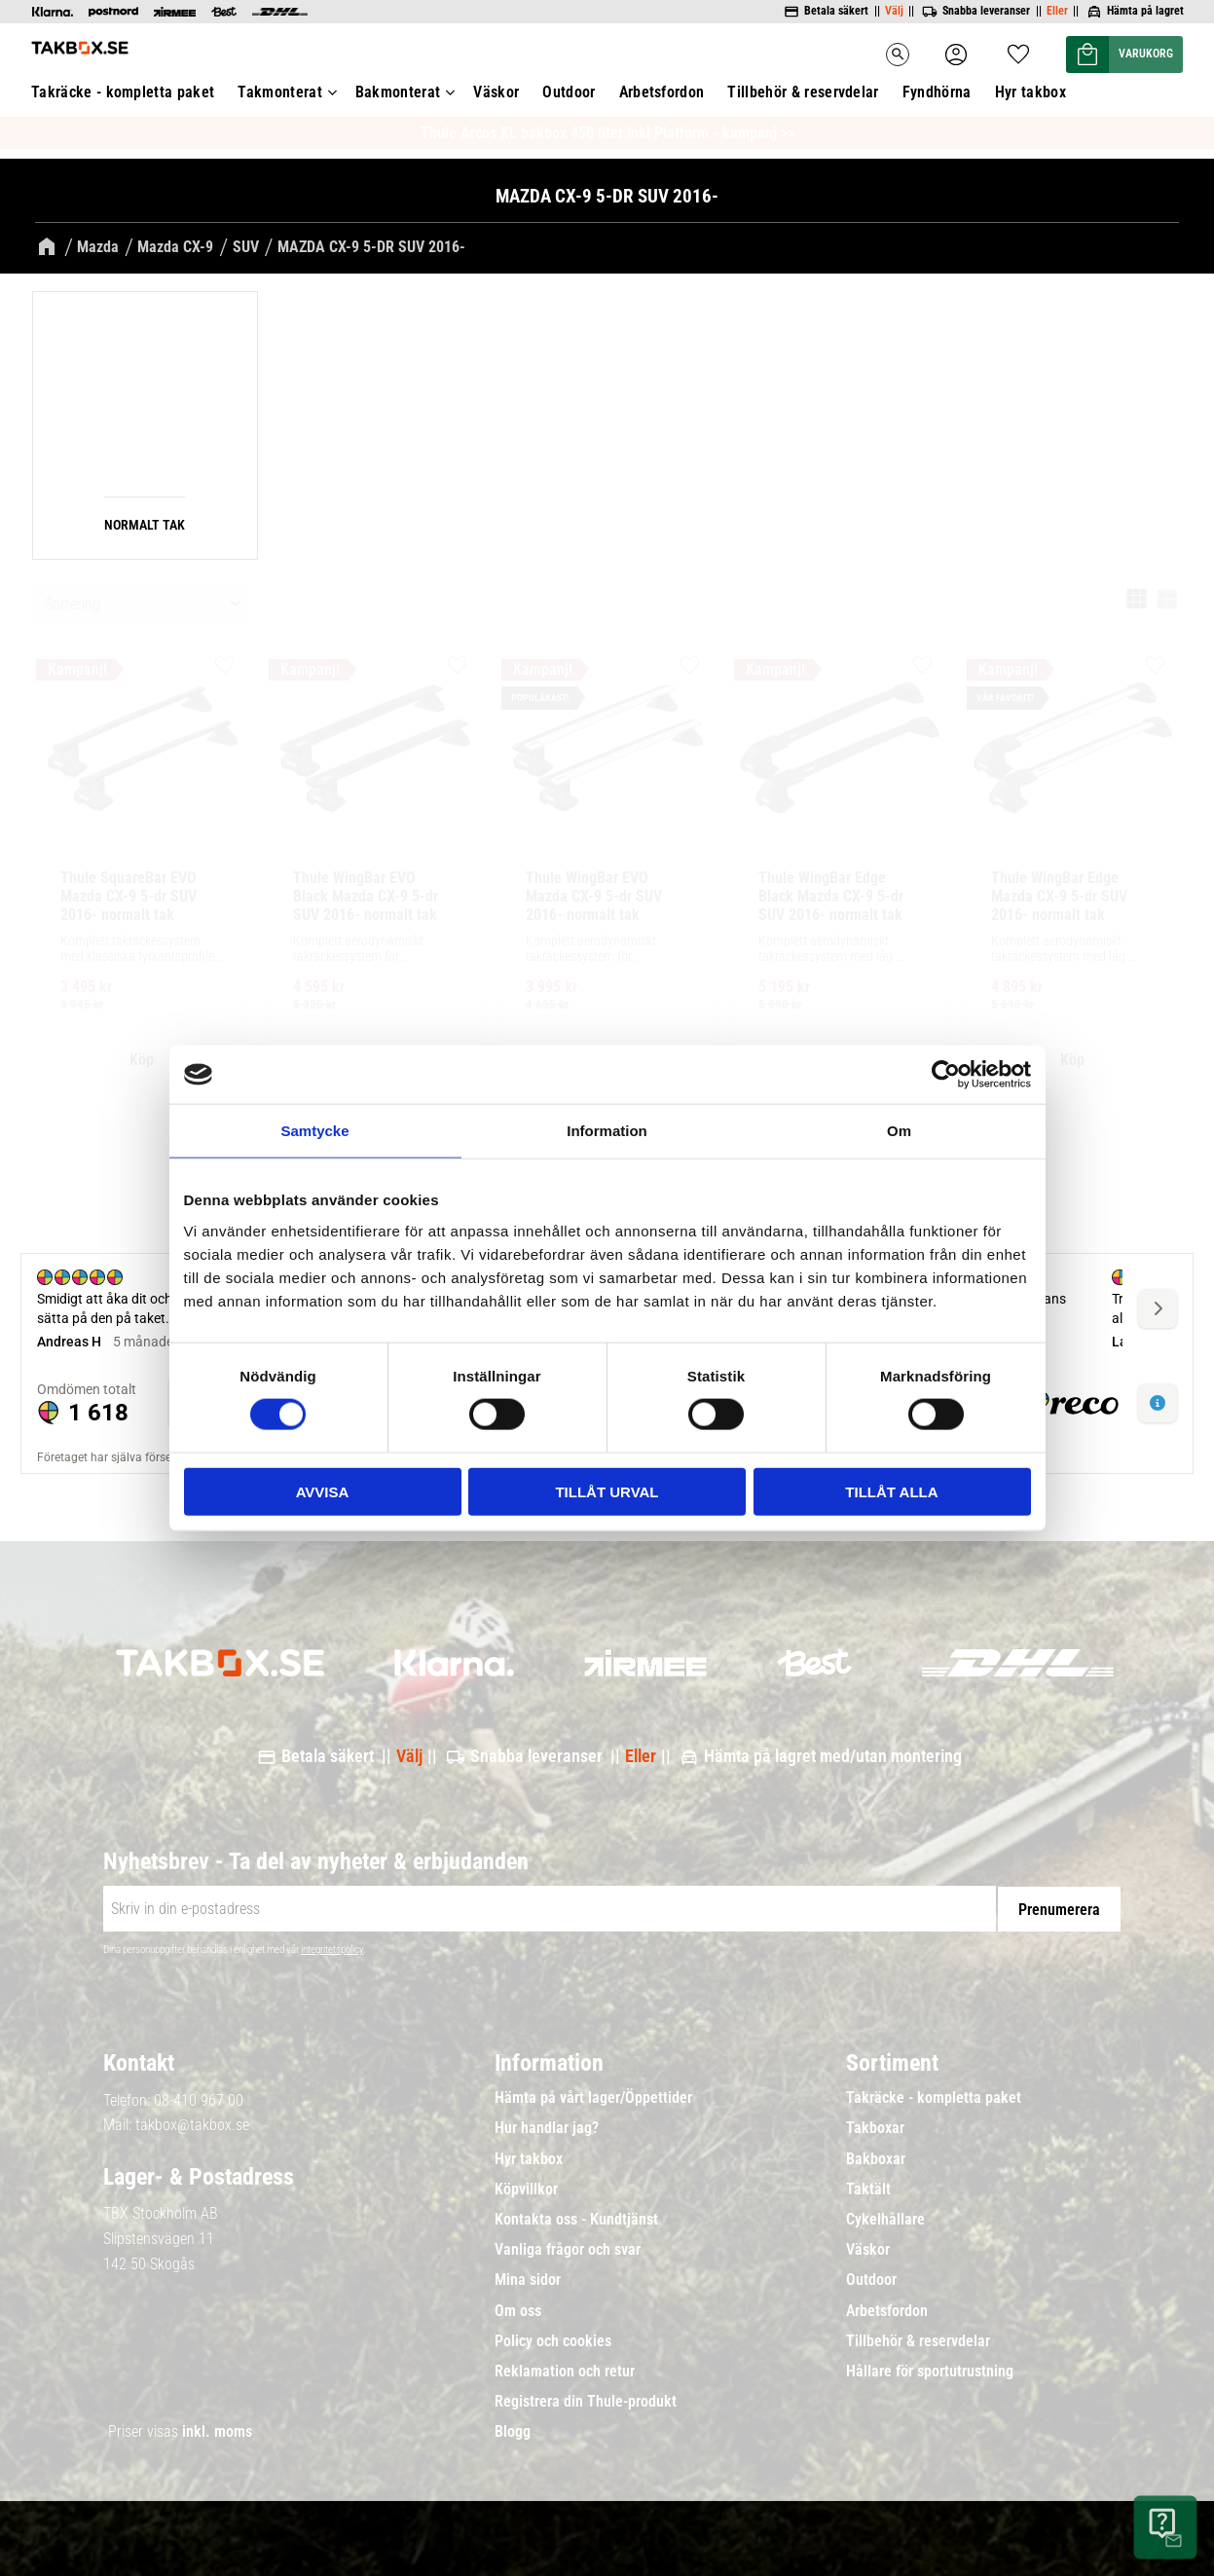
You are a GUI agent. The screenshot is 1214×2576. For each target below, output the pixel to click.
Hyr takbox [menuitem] (529, 2156)
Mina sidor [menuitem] (528, 2278)
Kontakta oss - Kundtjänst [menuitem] (576, 2217)
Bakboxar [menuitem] (875, 2156)
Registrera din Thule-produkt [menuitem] (586, 2399)
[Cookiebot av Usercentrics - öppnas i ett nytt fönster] (946, 1074)
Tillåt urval (606, 1491)
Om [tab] (899, 1130)
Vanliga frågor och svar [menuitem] (568, 2248)
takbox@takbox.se (192, 2123)
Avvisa (322, 1491)
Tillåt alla (891, 1491)
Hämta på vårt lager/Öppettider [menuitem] (593, 2096)
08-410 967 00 (198, 2097)
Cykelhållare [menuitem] (885, 2217)
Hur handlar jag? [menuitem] (547, 2126)
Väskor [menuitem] (868, 2248)
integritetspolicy (332, 1947)
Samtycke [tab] (314, 1130)
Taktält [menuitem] (868, 2186)
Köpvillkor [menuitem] (526, 2186)
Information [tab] (607, 1130)
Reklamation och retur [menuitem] (565, 2368)
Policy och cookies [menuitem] (553, 2338)
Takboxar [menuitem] (875, 2126)
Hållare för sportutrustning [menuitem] (929, 2368)
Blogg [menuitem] (513, 2430)
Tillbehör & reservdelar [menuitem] (918, 2338)
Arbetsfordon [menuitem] (887, 2308)
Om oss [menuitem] (518, 2308)
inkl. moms (217, 2428)
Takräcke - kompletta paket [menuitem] (933, 2096)
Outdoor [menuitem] (871, 2278)
